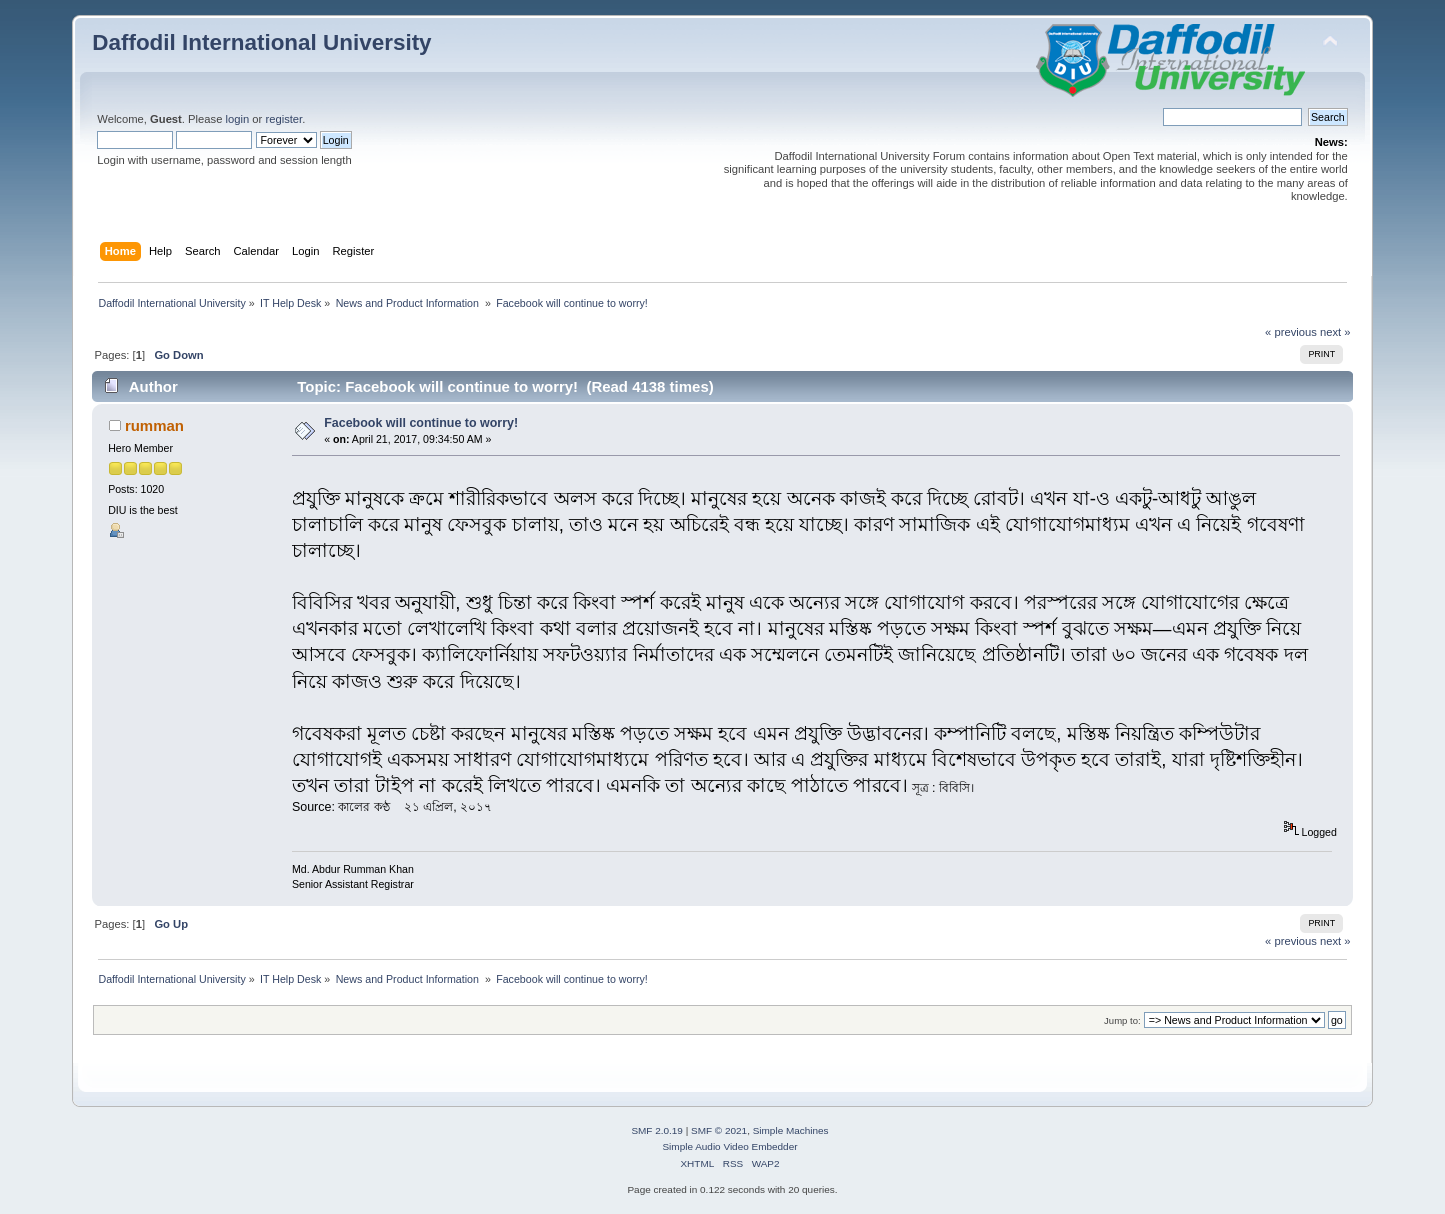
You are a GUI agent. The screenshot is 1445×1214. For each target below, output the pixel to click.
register (283, 119)
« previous (1291, 332)
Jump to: (1122, 1020)
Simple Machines (791, 1130)
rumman (154, 425)
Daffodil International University (261, 42)
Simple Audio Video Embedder (729, 1146)
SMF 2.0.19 (657, 1130)
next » (1335, 332)
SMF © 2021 (719, 1130)
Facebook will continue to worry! (421, 423)
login (238, 119)
